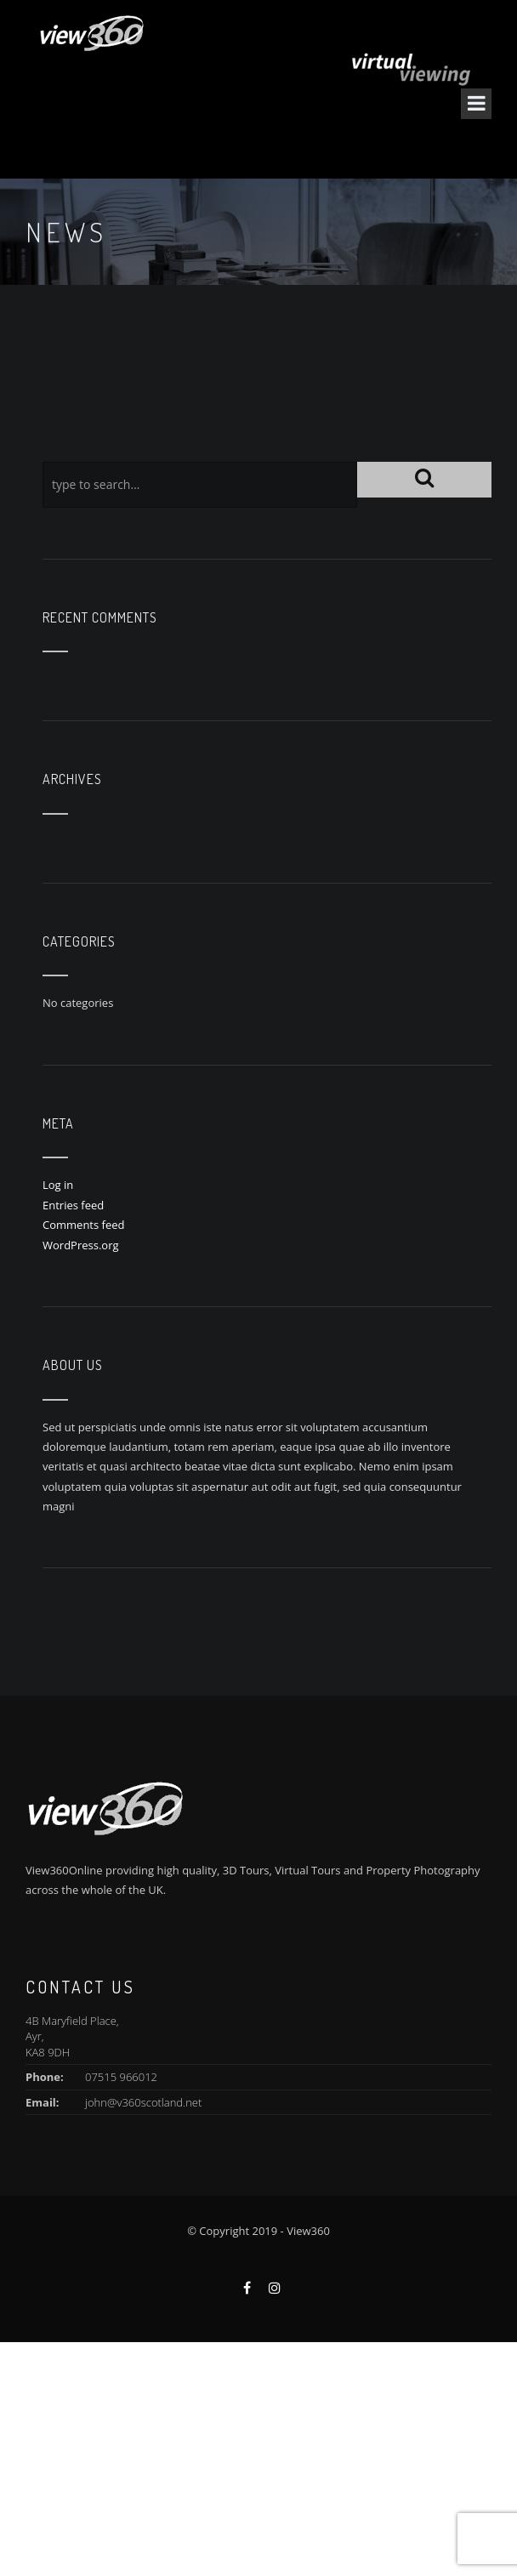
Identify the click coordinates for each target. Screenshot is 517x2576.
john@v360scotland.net (143, 2102)
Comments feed (83, 1224)
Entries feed (73, 1205)
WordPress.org (81, 1245)
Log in (58, 1184)
